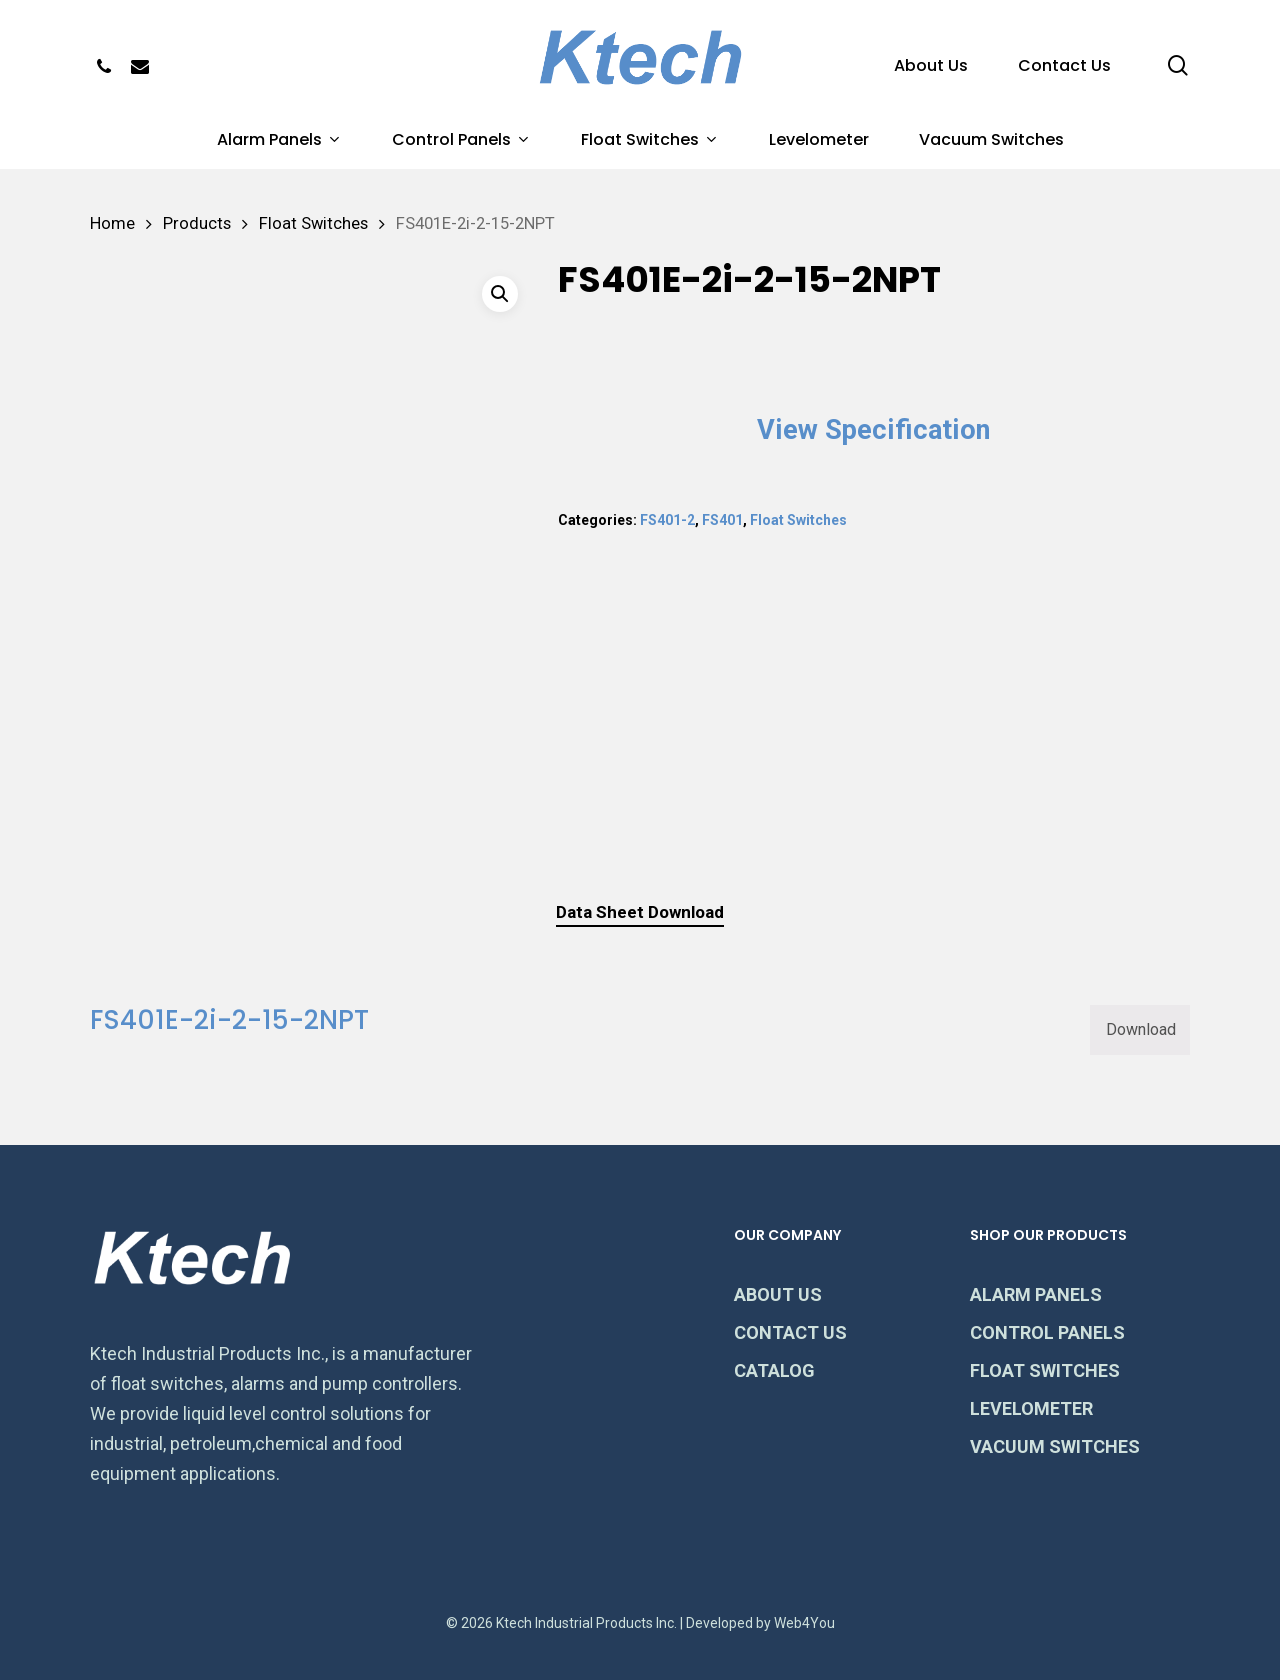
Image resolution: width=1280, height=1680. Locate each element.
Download (1141, 1029)
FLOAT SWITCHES (1045, 1370)
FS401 (722, 520)
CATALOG (774, 1370)
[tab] (640, 912)
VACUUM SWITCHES (1055, 1446)
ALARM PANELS (1036, 1294)
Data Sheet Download (640, 912)
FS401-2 (667, 520)
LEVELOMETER (1031, 1408)
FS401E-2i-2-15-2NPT (229, 1020)
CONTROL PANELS (1047, 1332)
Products (197, 223)
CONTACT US (790, 1332)
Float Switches (313, 223)
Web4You (804, 1623)
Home (112, 223)
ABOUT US (778, 1294)
